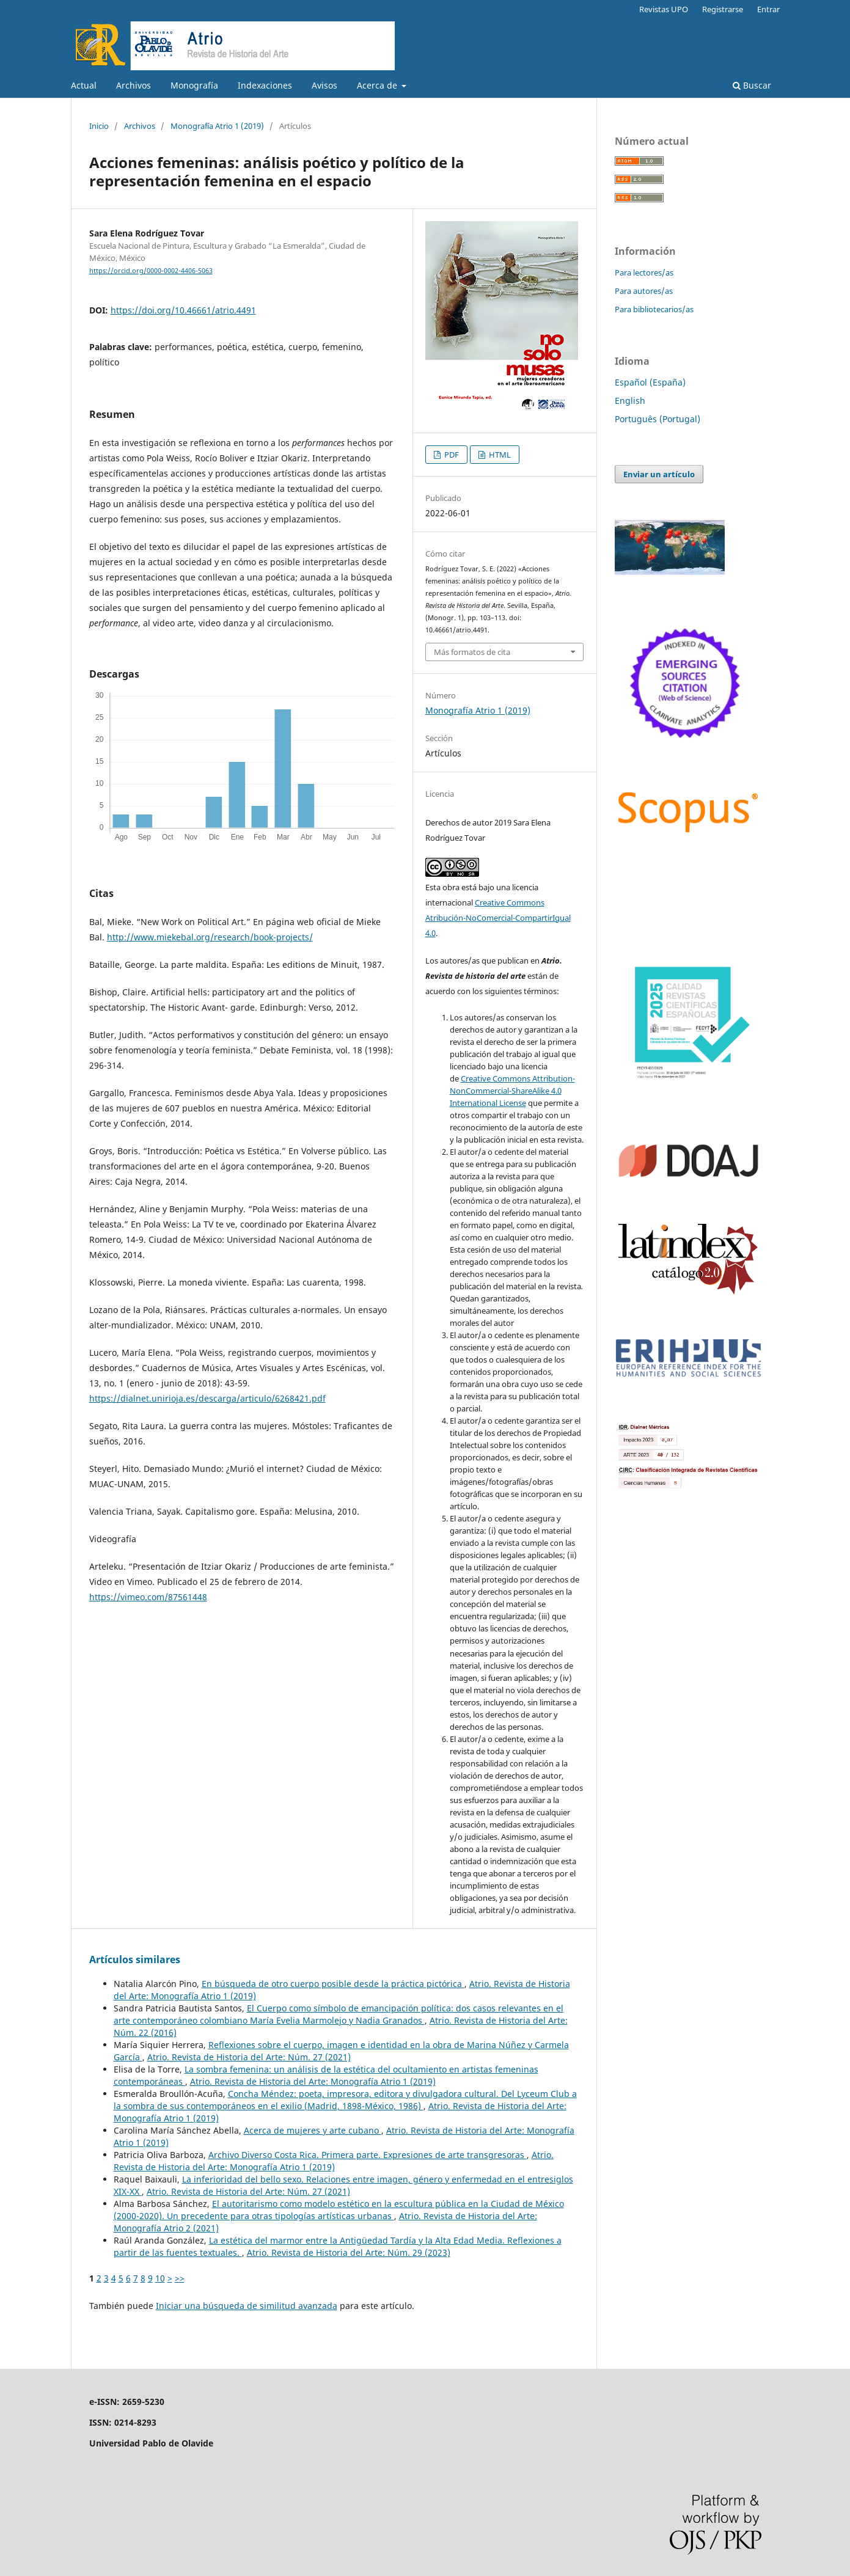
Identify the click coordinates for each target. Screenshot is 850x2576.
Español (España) (650, 382)
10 (160, 2278)
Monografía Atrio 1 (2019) (217, 125)
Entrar (768, 9)
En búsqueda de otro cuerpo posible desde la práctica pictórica (333, 1983)
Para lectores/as (644, 272)
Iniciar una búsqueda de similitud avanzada (246, 2305)
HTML (499, 454)
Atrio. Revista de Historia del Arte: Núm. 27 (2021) (249, 2057)
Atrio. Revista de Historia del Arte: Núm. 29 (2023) (348, 2252)
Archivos (133, 85)
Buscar (752, 85)
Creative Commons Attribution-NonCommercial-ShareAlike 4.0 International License (512, 1090)
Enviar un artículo (659, 474)
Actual (84, 85)
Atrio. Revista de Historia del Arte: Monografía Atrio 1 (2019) (313, 2081)
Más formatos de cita (472, 651)
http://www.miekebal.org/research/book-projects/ (210, 937)
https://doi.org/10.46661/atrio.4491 (183, 310)
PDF (450, 454)
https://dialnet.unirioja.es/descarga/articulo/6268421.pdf (207, 1398)
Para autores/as (644, 290)
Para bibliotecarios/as (654, 309)
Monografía (194, 85)
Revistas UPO (663, 9)
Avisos (324, 85)
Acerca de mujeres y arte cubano (312, 2130)
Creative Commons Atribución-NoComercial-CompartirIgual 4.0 (498, 918)
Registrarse (722, 9)
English (630, 400)
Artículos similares (134, 1959)
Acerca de (378, 85)
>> (180, 2278)
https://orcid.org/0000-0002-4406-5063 (151, 270)
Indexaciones (265, 85)
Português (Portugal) (657, 419)
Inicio (99, 125)
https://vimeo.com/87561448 (148, 1597)
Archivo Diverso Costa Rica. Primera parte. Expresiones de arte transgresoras (367, 2155)
